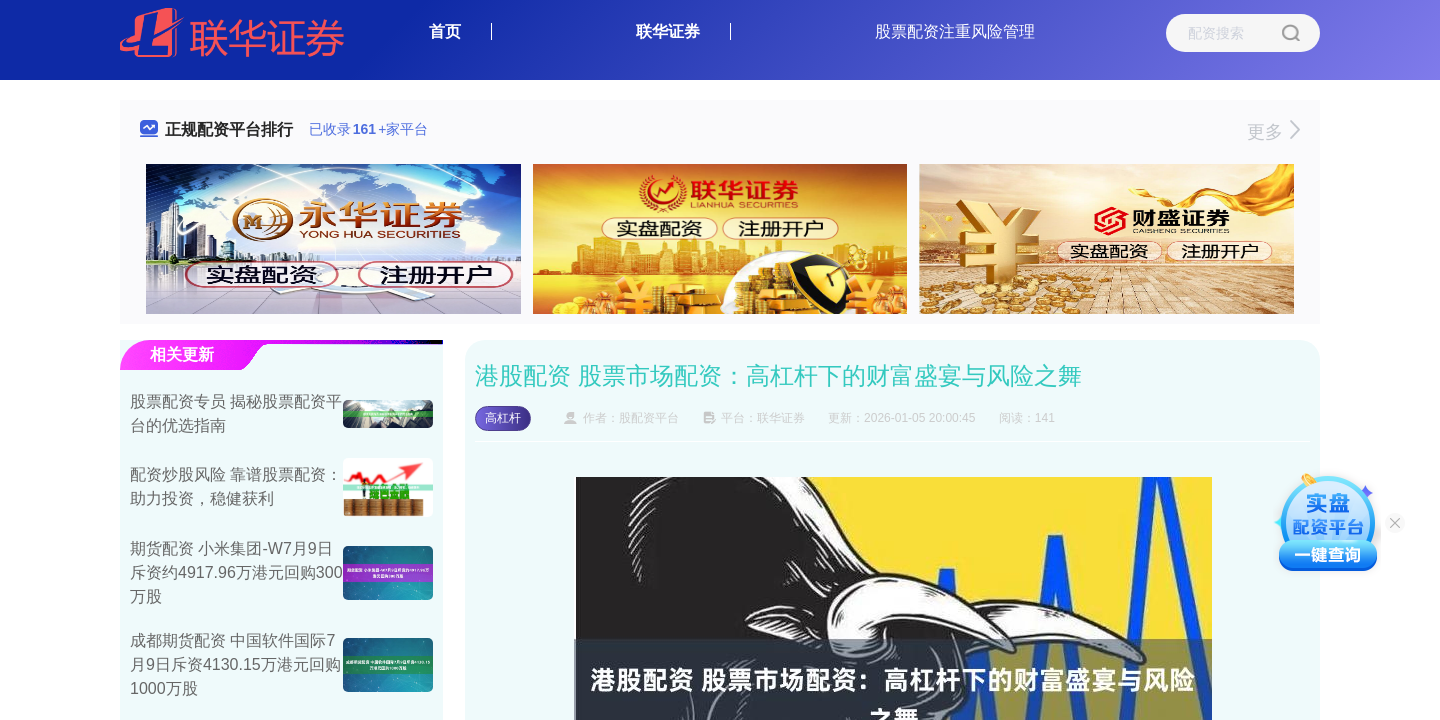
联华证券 (668, 31)
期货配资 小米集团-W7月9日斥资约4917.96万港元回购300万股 (236, 572)
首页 (445, 31)
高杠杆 (503, 418)
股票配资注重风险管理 (955, 31)
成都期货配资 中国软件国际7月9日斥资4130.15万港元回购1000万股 (235, 664)
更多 (1273, 132)
